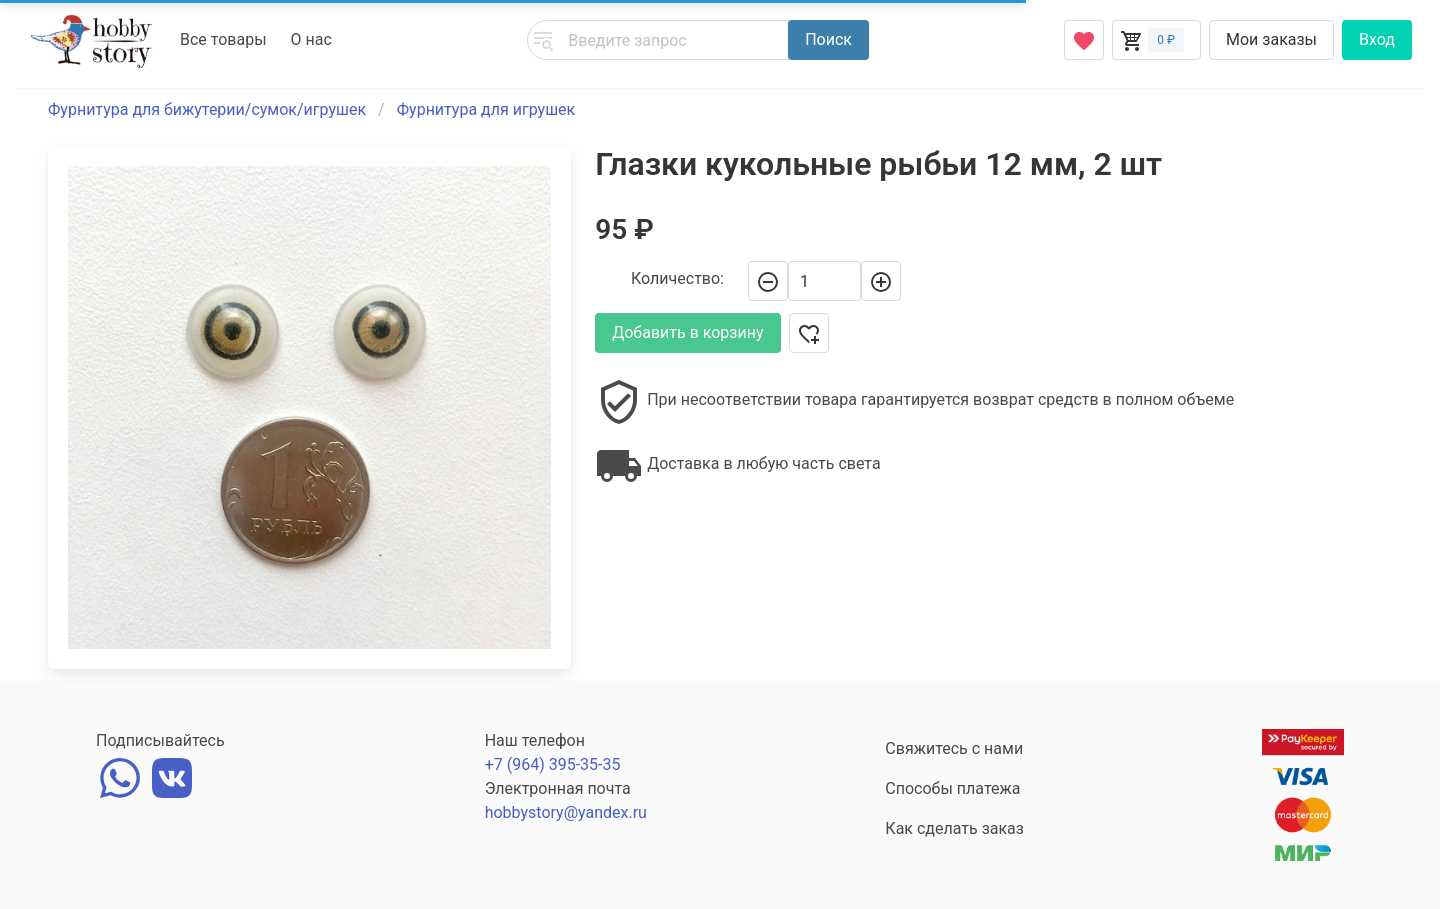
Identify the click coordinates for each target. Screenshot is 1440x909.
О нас (311, 39)
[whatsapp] (120, 775)
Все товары (223, 39)
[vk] (172, 775)
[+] (881, 281)
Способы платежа (952, 788)
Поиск (828, 39)
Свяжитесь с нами (954, 748)
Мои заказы (1271, 39)
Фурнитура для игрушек (486, 109)
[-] (768, 281)
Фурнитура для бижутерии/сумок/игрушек (207, 109)
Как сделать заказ (954, 828)
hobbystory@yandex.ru (566, 812)
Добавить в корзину (687, 332)
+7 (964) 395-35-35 (553, 764)
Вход (1377, 39)
